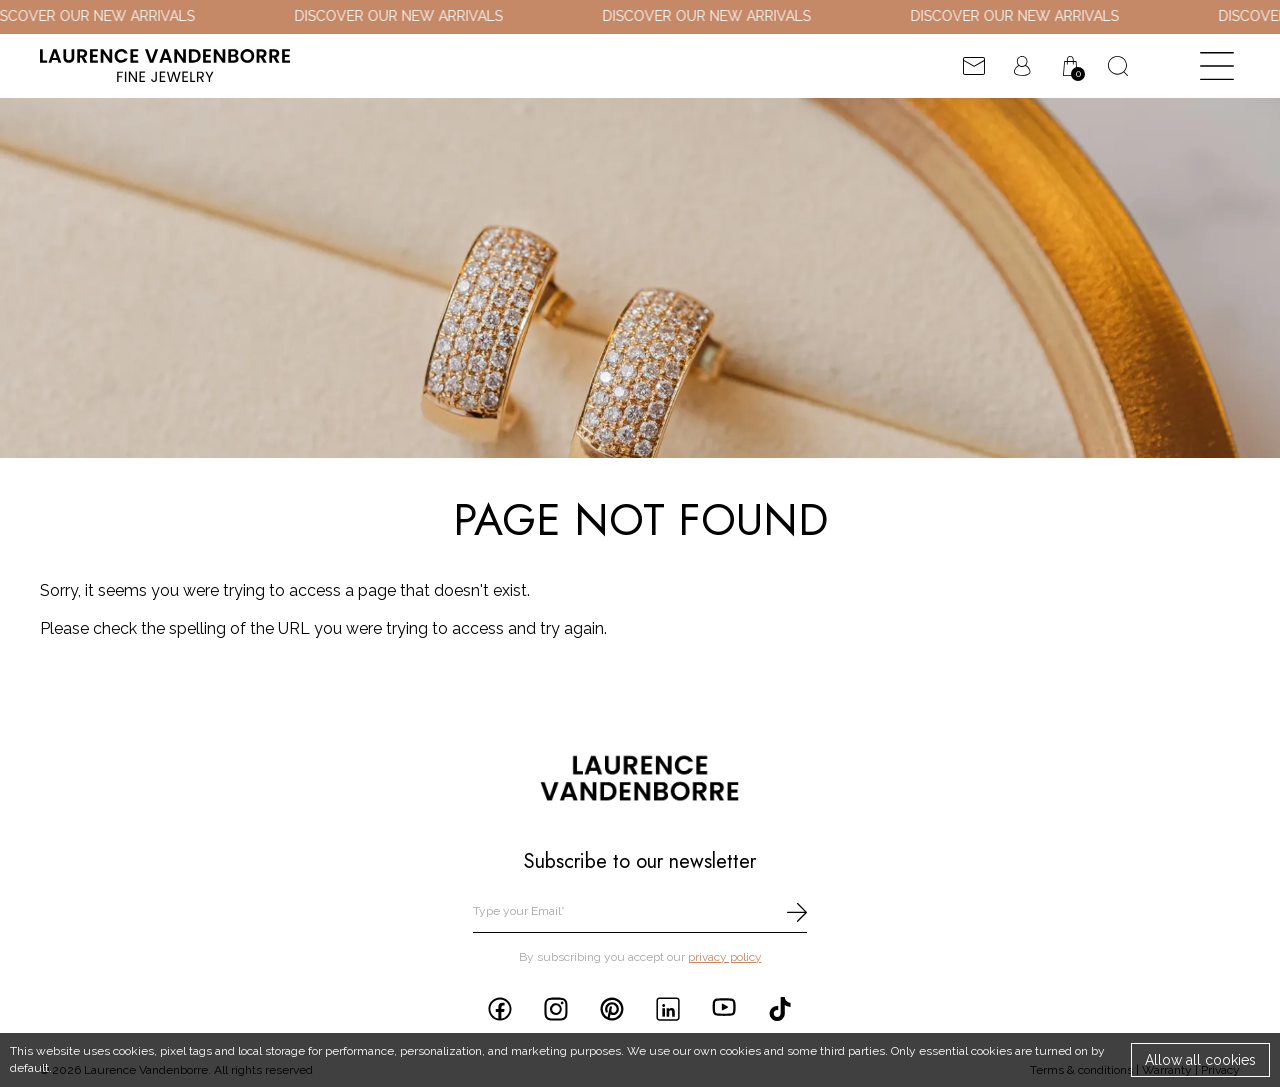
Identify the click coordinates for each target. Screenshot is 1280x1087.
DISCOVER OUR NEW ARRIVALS (405, 16)
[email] (640, 912)
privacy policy (725, 957)
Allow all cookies (1200, 1060)
